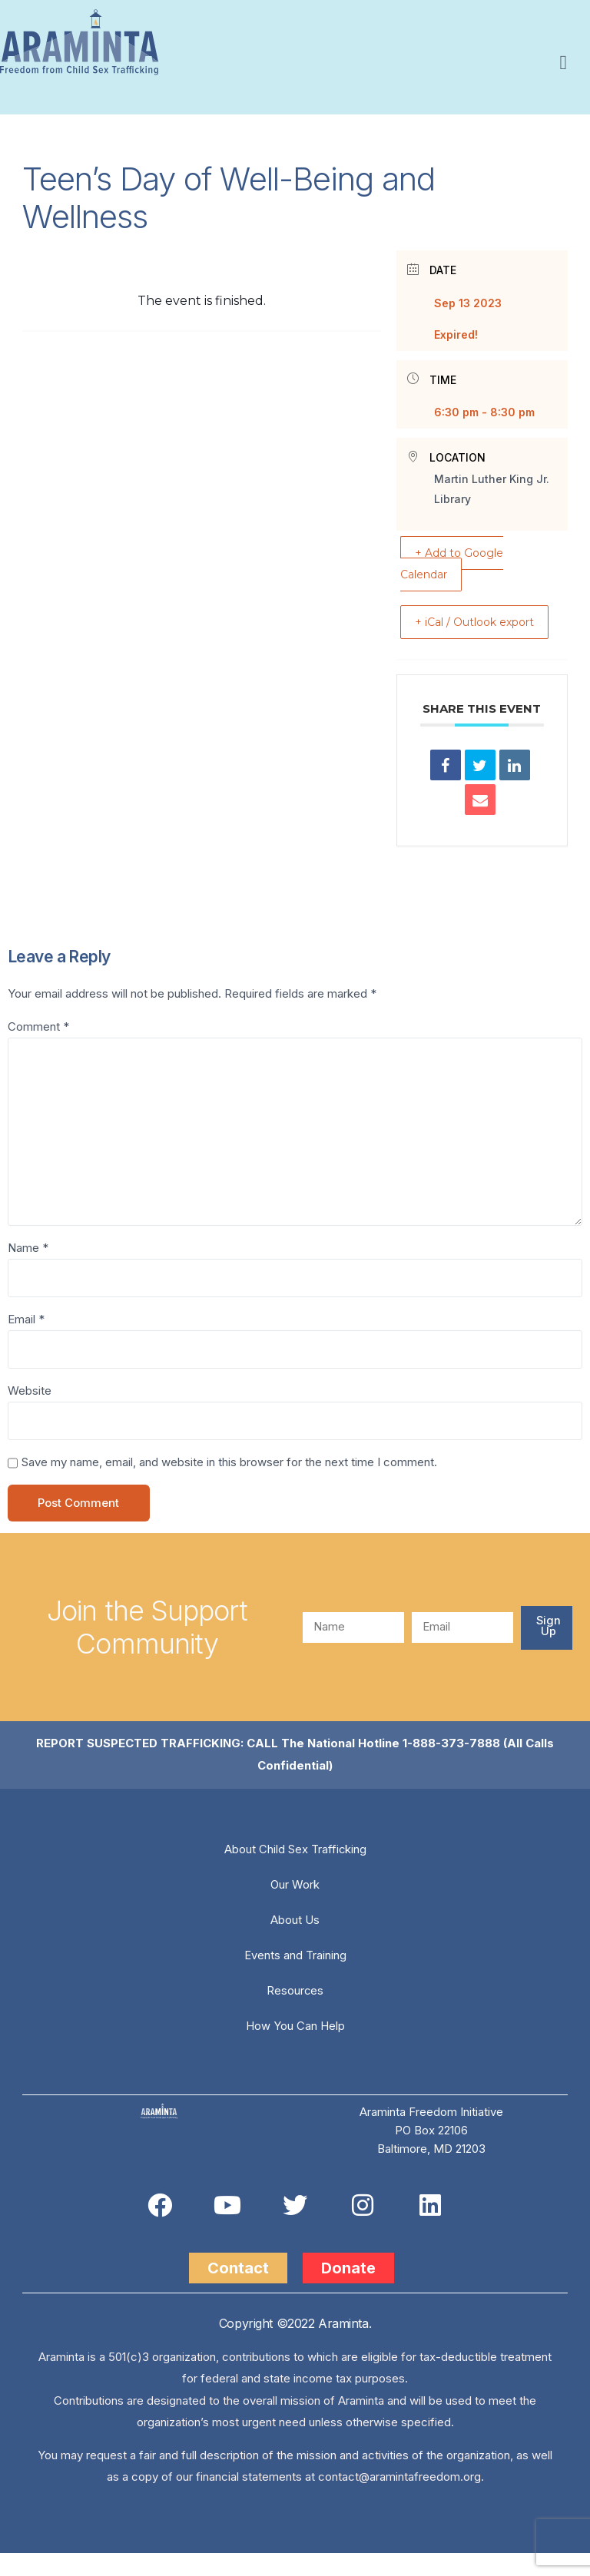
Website (29, 1414)
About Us (295, 1942)
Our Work (295, 1907)
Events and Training (295, 1978)
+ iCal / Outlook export (527, 632)
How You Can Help (295, 2048)
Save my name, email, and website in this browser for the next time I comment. (229, 1485)
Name (28, 1270)
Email (26, 1342)
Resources (295, 2013)
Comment (38, 1048)
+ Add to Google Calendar (458, 563)
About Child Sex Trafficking (295, 1872)
